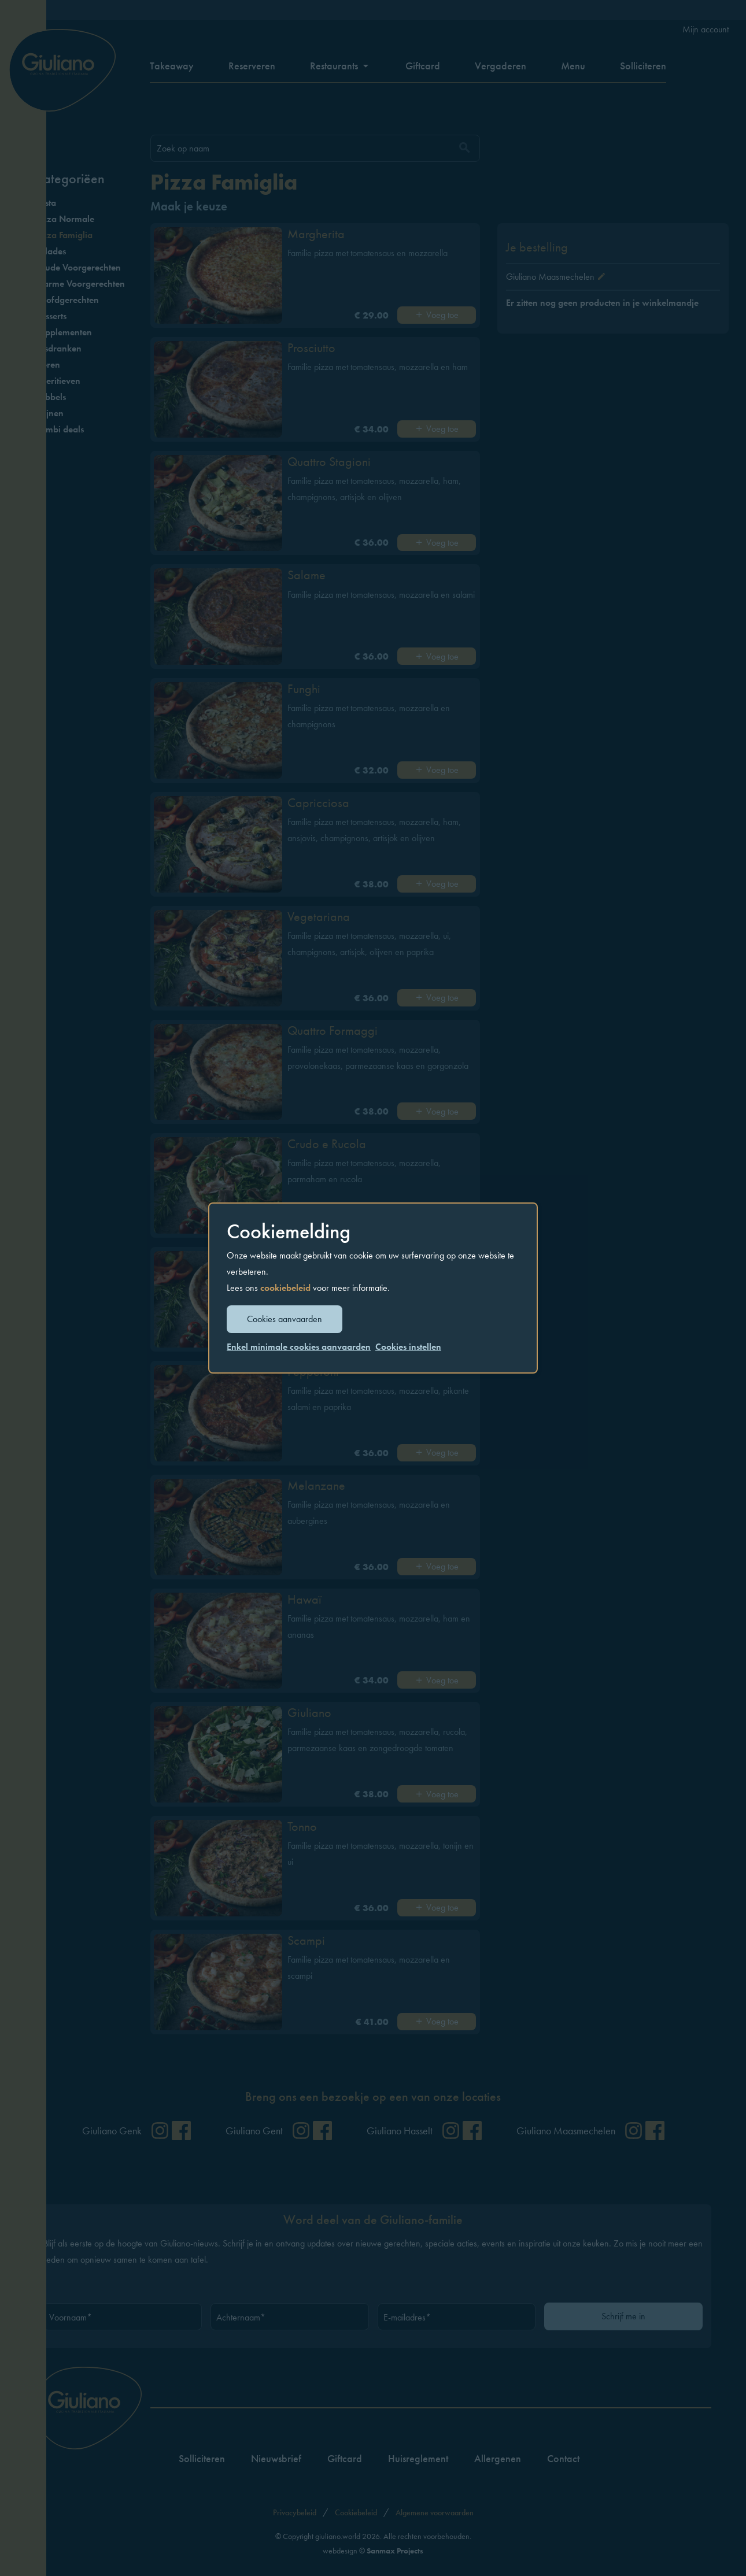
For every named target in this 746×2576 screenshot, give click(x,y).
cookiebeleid (285, 1288)
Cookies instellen (408, 1347)
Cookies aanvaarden (284, 1319)
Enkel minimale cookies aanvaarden (299, 1347)
